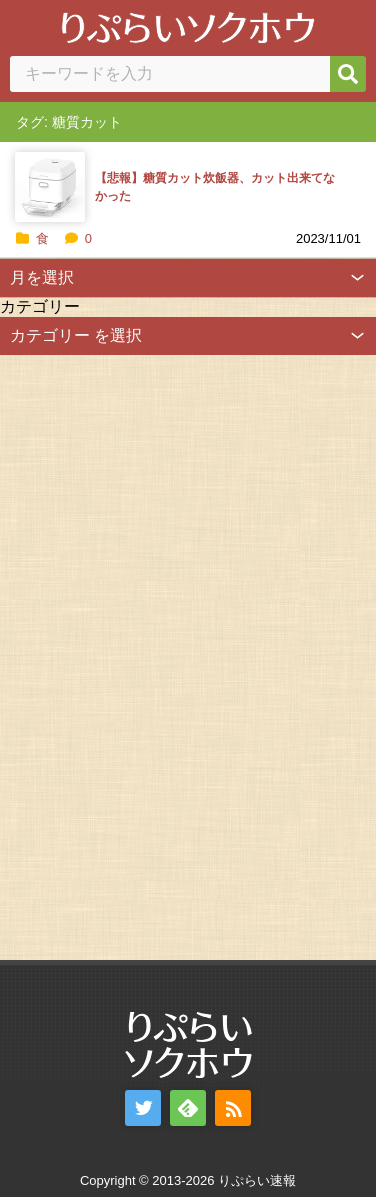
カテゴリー (40, 306)
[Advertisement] (150, 655)
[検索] (348, 74)
